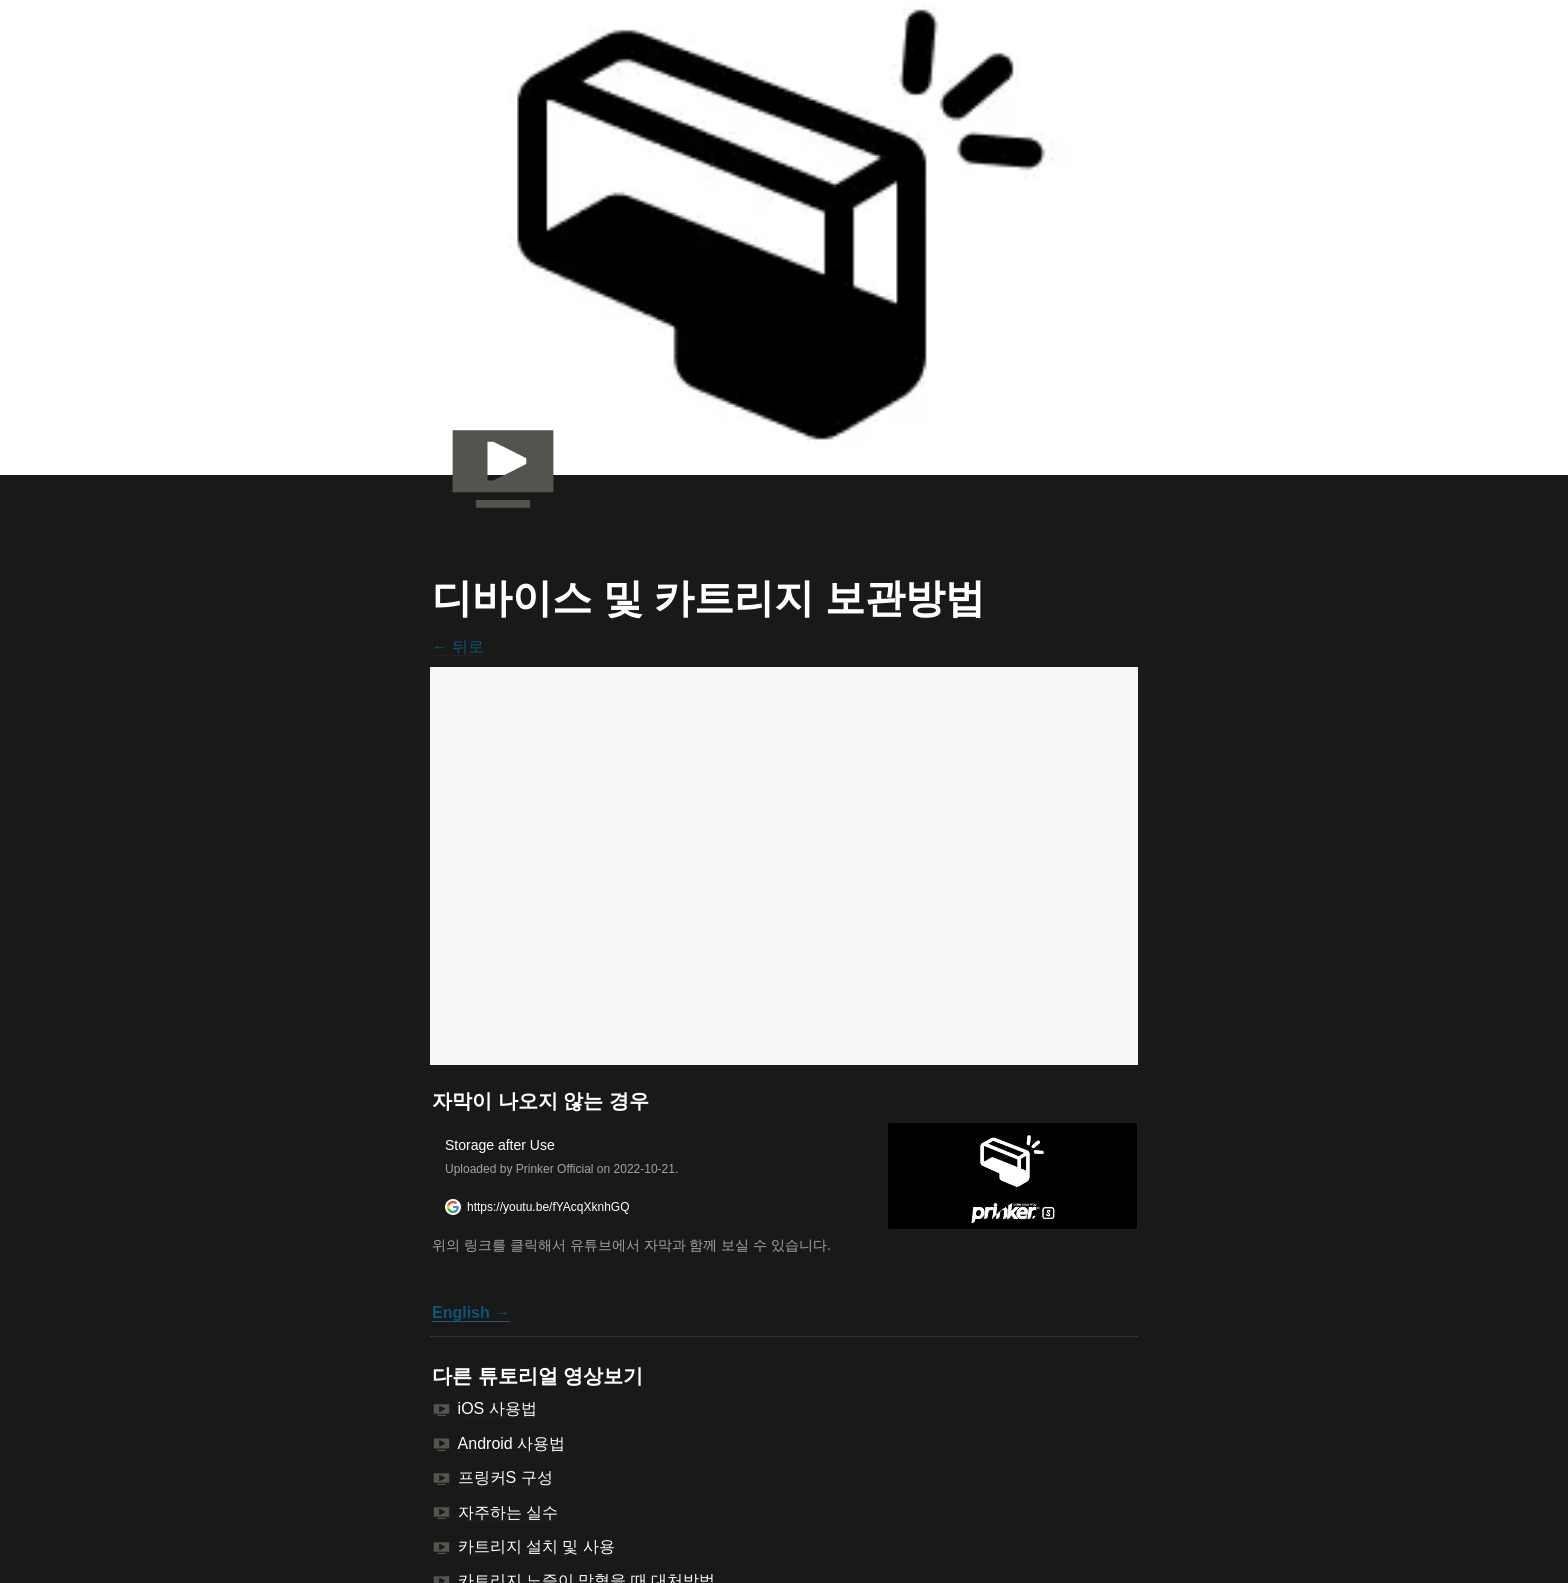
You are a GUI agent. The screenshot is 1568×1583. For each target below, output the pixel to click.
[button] (784, 1176)
